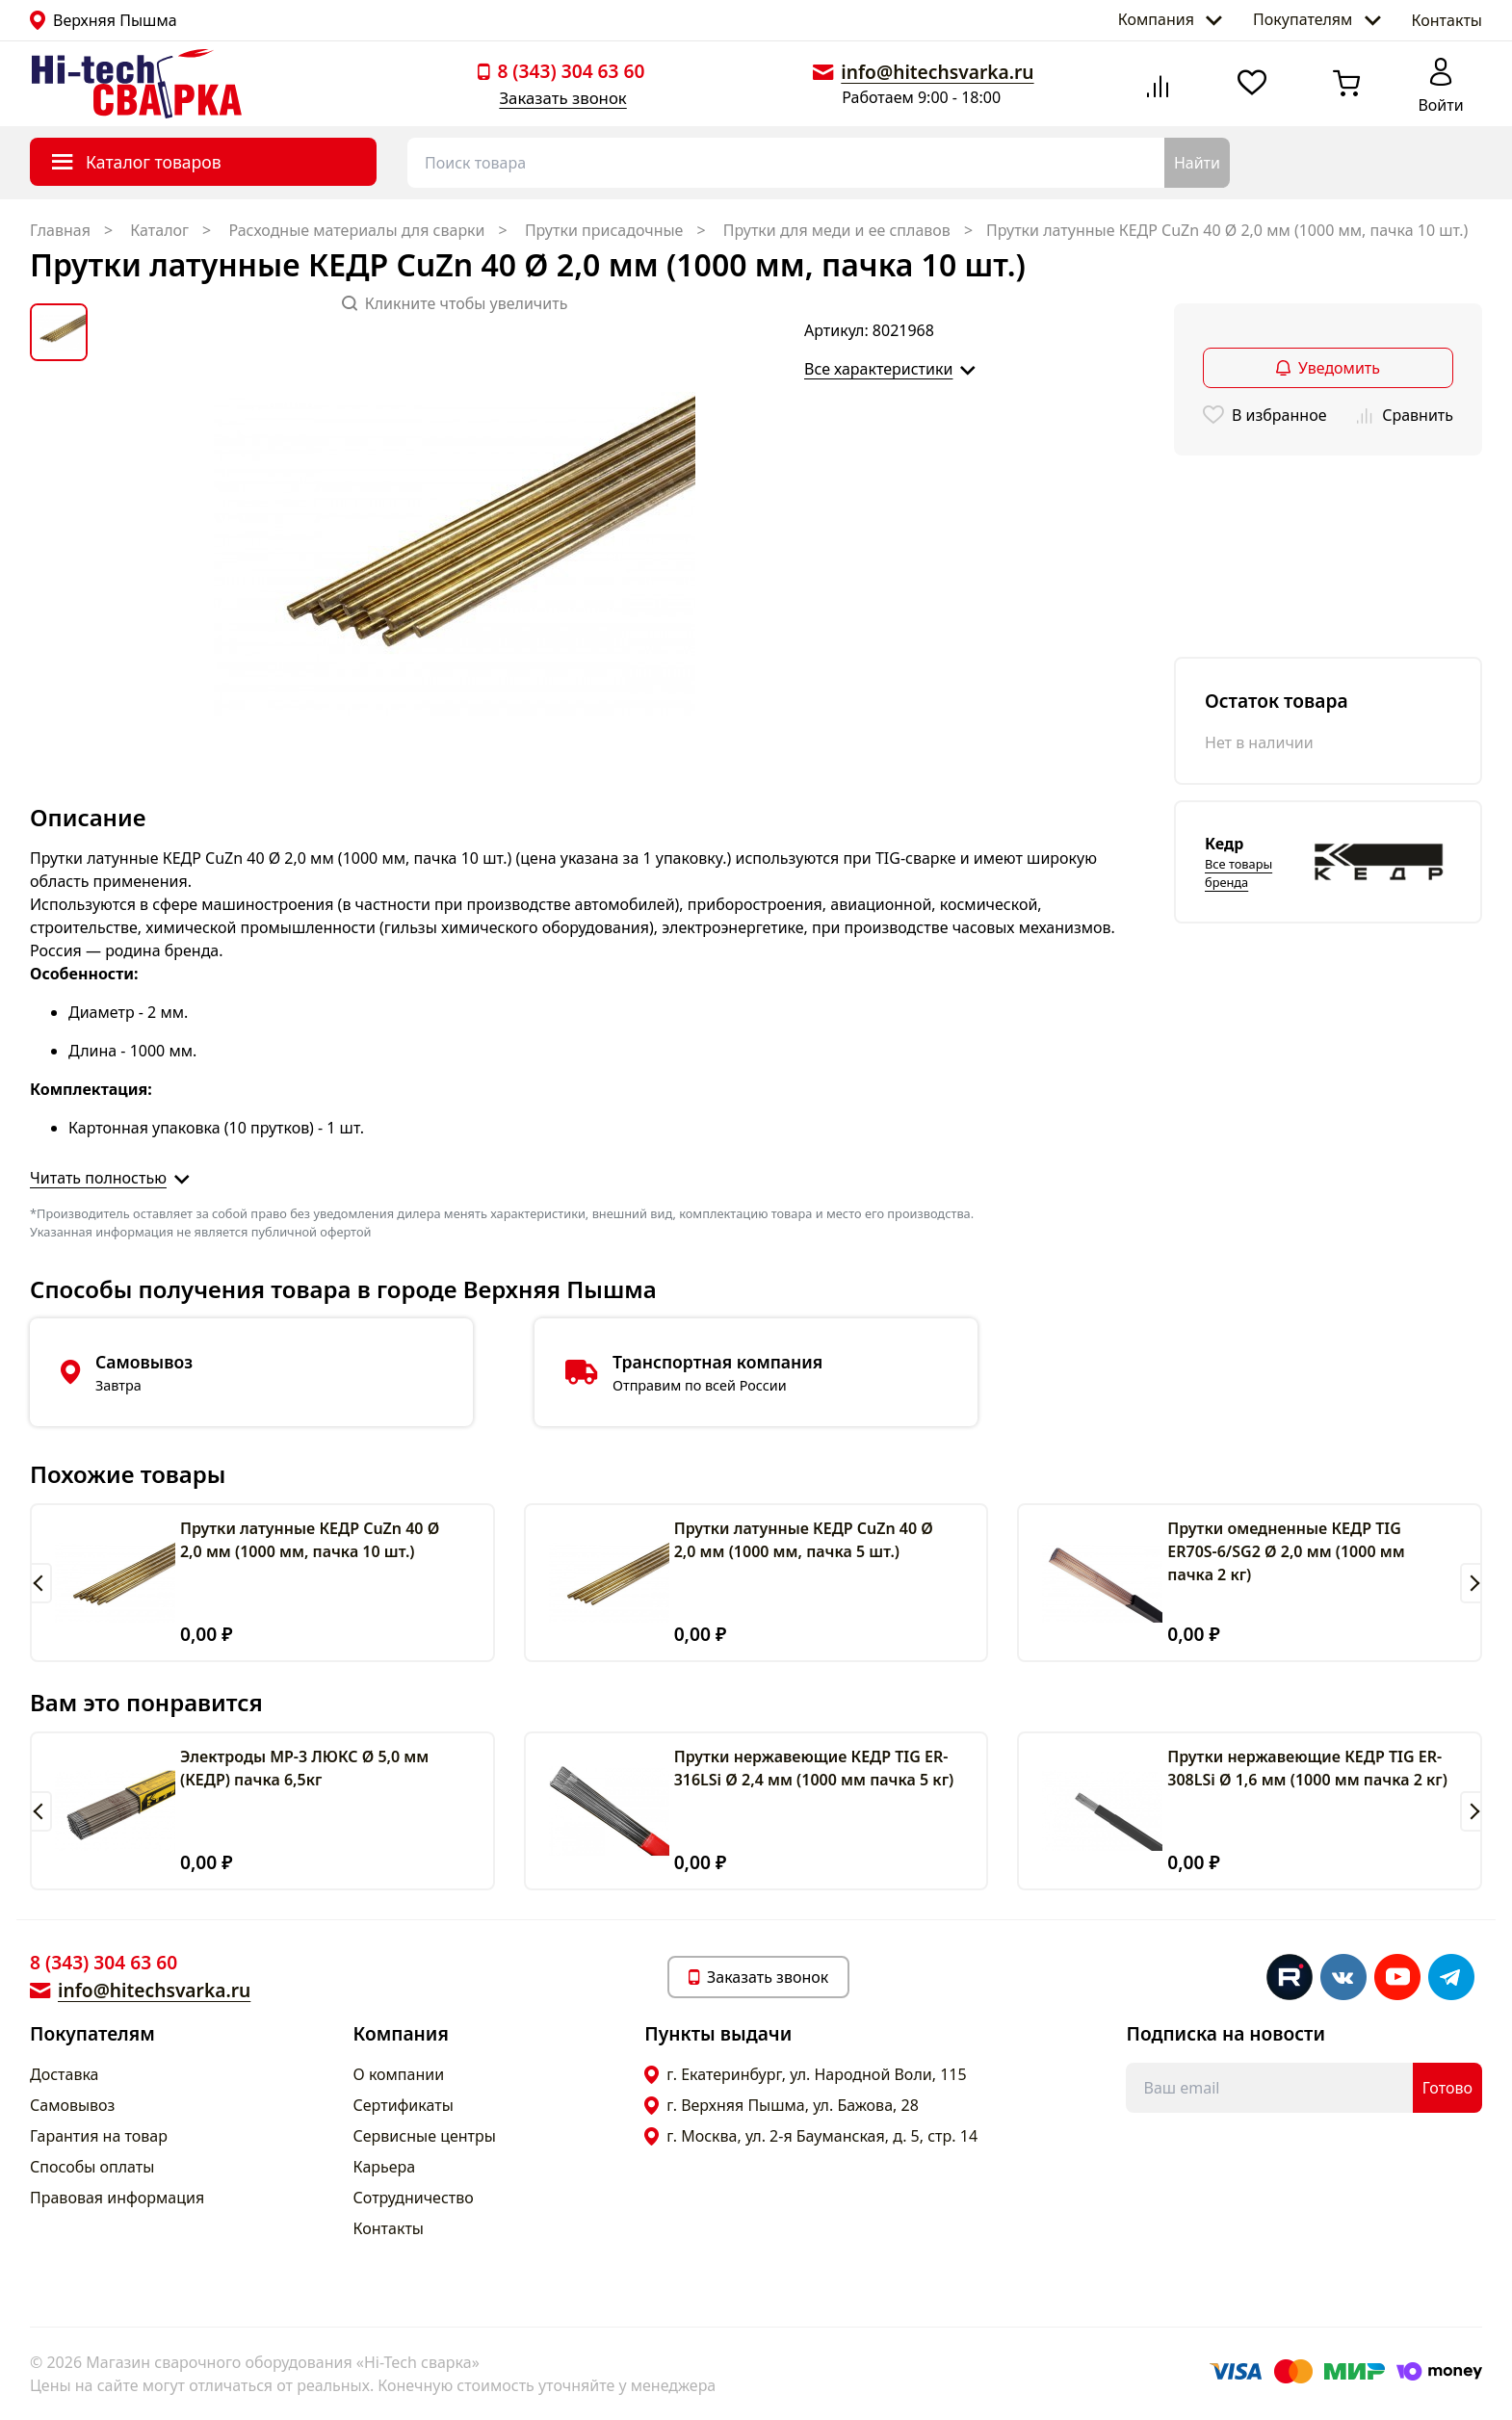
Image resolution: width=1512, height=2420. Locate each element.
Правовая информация (117, 2197)
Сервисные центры (424, 2136)
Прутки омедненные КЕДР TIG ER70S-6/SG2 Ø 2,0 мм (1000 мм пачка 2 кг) (1285, 1551)
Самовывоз (72, 2105)
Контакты (1447, 20)
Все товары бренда (1238, 873)
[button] (41, 1583)
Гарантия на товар (99, 2136)
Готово (1447, 2087)
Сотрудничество (413, 2197)
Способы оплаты (92, 2166)
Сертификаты (403, 2105)
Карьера (384, 2166)
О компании (399, 2074)
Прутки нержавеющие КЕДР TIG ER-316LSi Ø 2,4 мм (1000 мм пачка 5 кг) (814, 1768)
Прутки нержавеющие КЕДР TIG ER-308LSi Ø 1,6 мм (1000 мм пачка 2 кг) (1307, 1768)
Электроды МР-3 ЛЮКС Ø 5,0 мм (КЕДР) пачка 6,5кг (304, 1768)
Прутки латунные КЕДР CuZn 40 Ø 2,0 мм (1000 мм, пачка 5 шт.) (803, 1540)
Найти (1197, 162)
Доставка (64, 2074)
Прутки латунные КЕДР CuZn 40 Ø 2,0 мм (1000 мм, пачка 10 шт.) (309, 1540)
